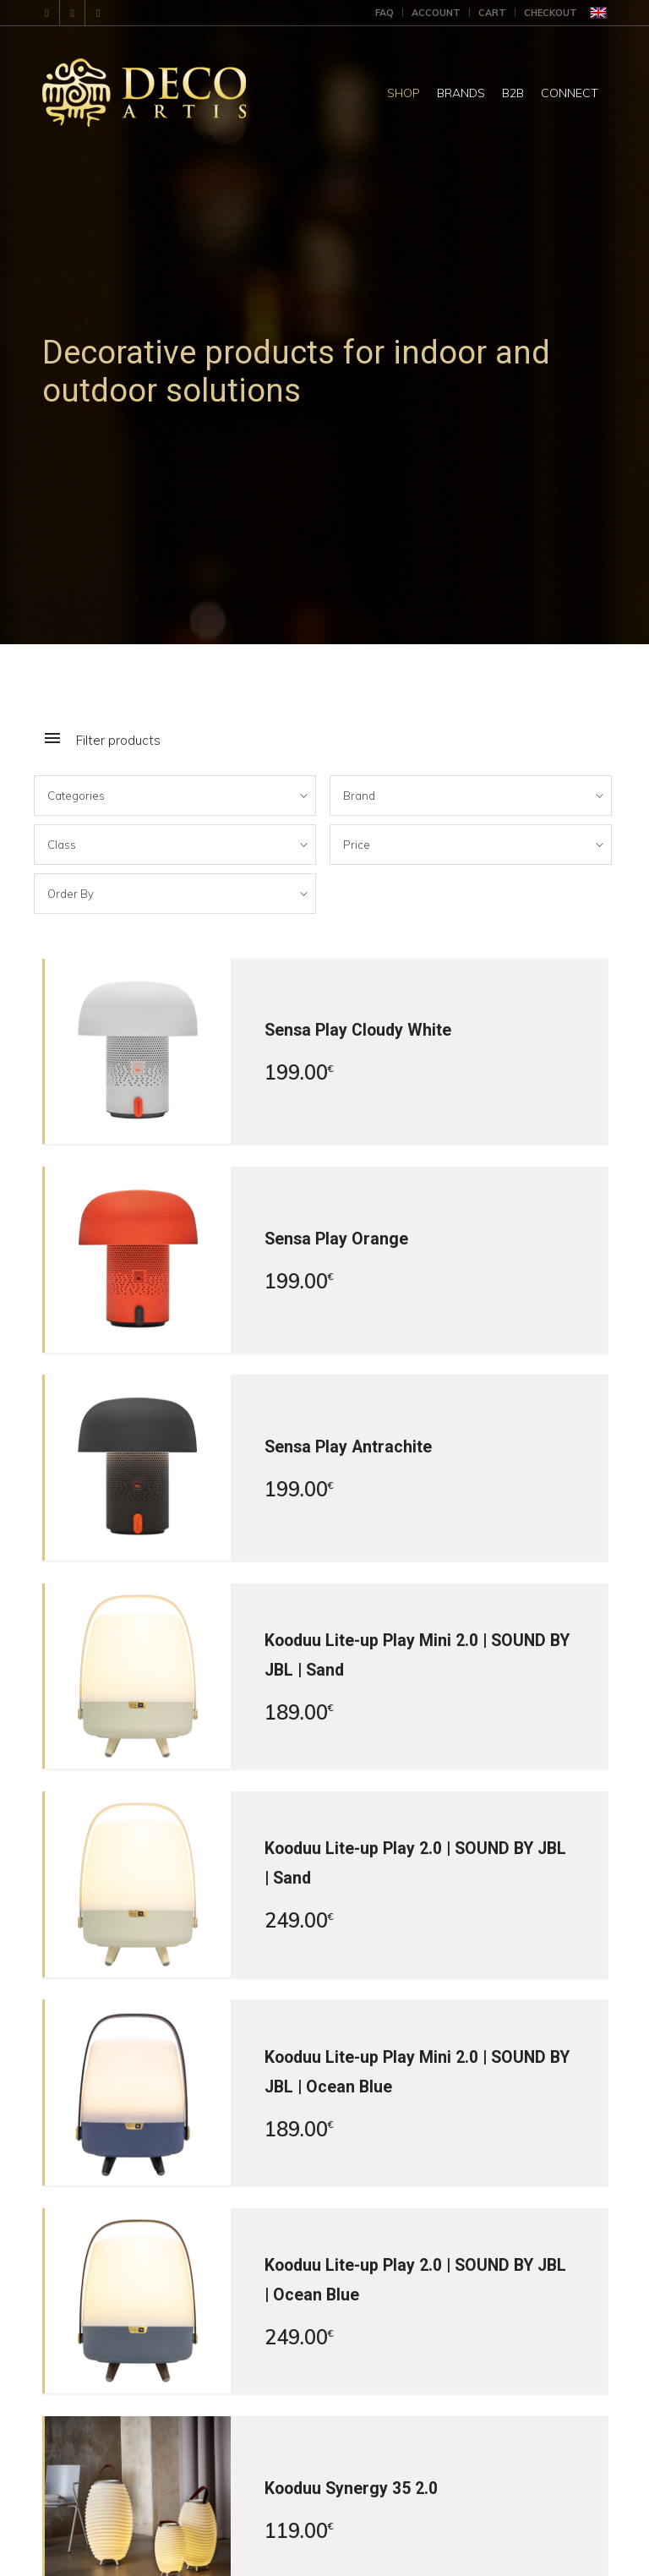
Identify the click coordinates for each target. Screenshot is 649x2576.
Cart (492, 13)
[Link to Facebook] (72, 12)
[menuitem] (385, 12)
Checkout (550, 13)
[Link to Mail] (47, 12)
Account (436, 13)
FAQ (384, 13)
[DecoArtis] (186, 93)
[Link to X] (98, 12)
